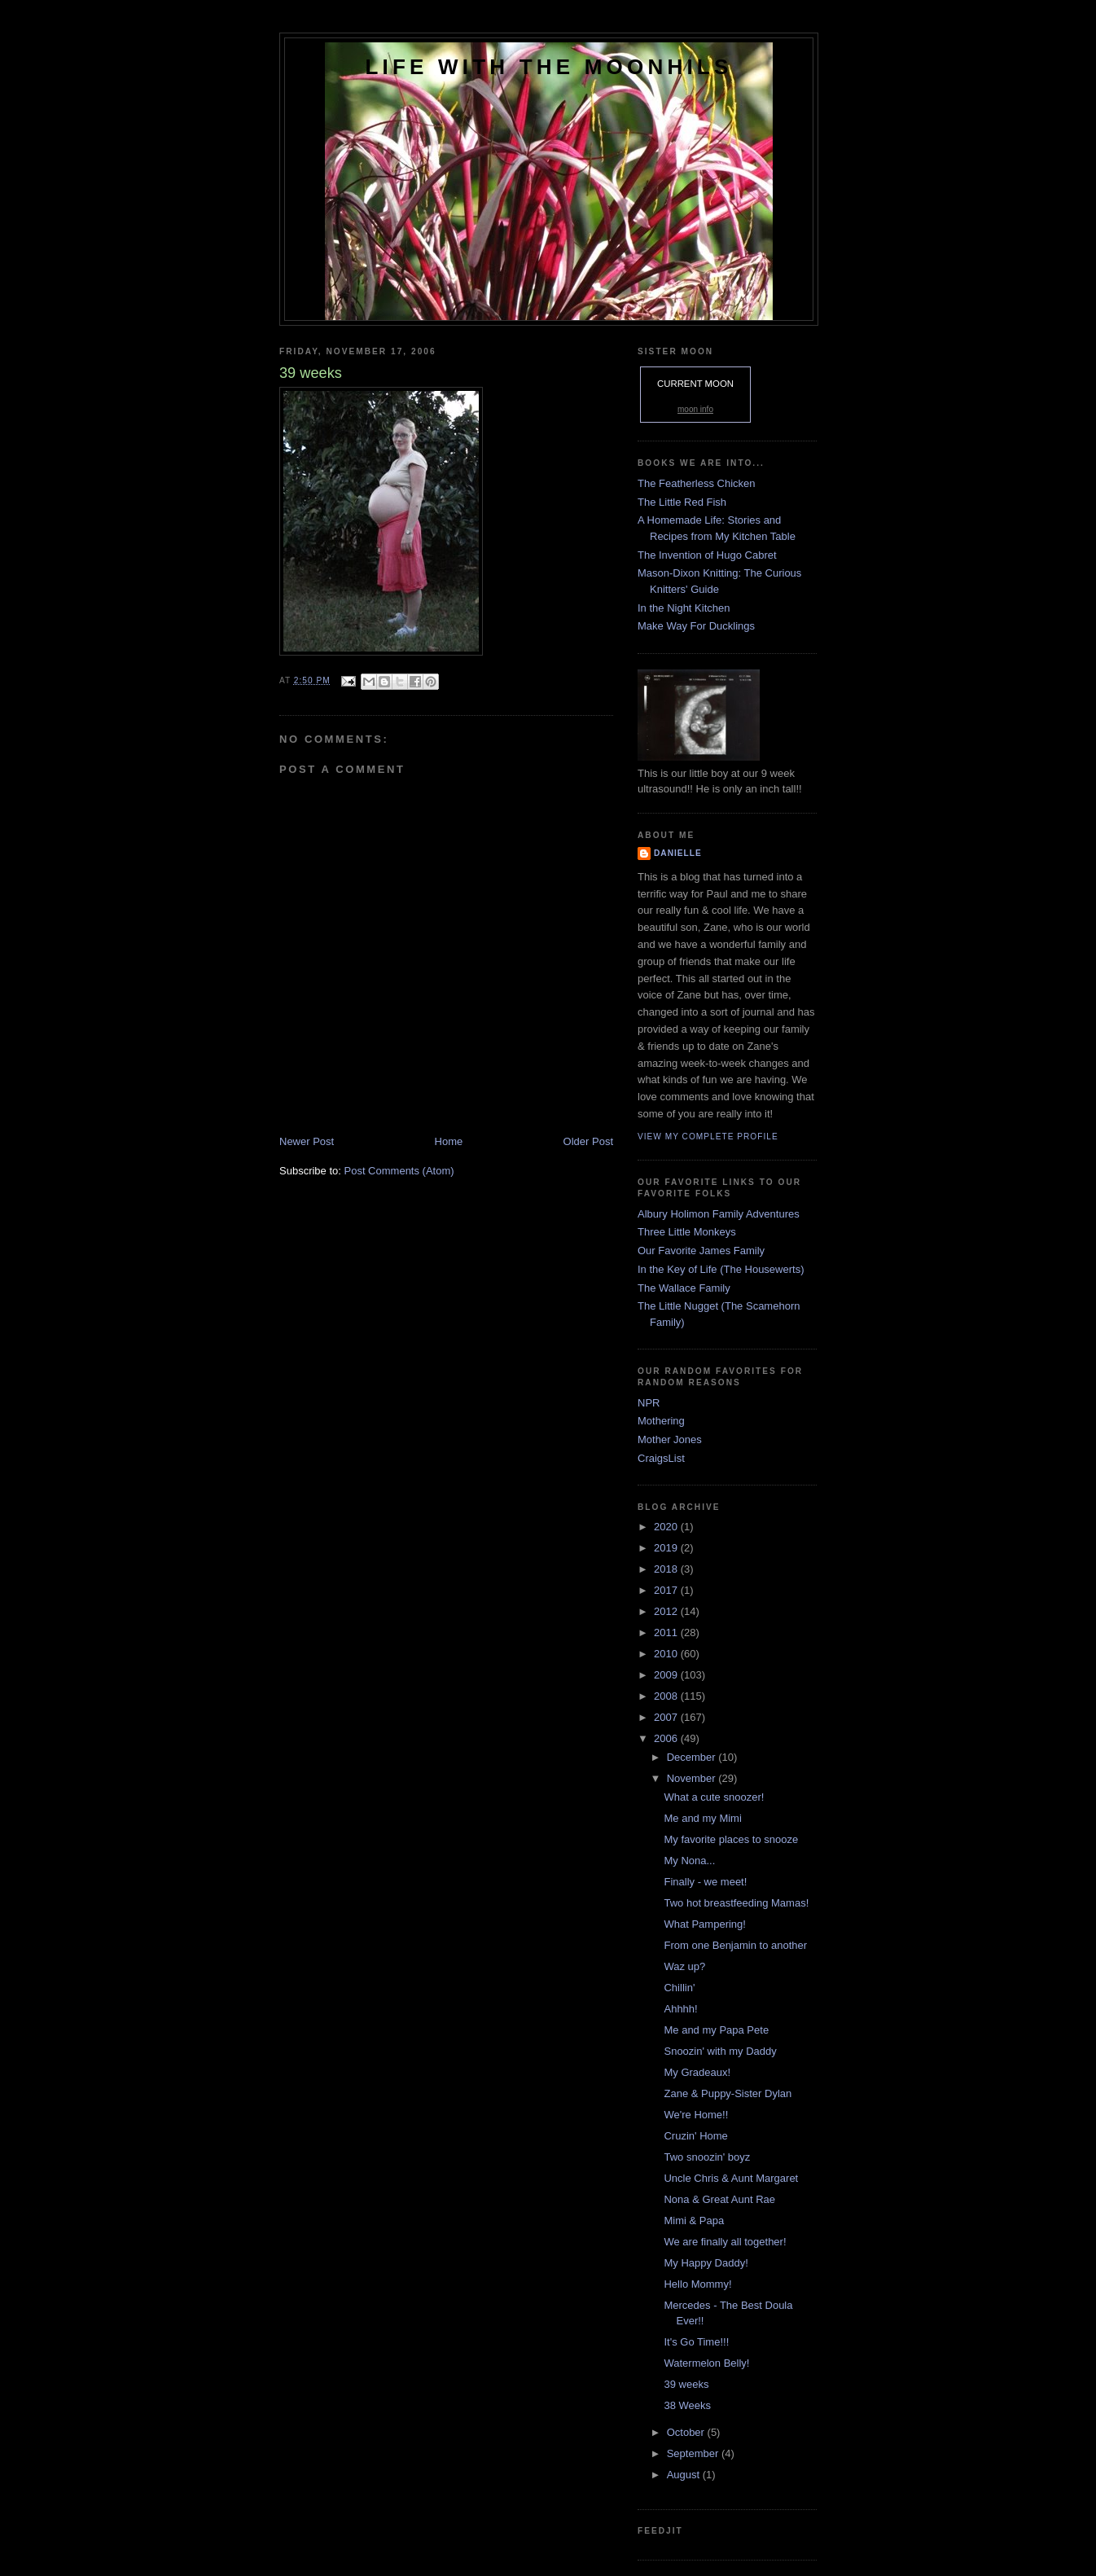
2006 (667, 1738)
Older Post (588, 1141)
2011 (667, 1632)
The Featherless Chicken (697, 483)
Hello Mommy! (697, 2284)
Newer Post (306, 1141)
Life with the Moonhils (549, 67)
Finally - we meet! (705, 1882)
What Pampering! (704, 1924)
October (687, 2432)
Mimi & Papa (694, 2220)
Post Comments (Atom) (399, 1171)
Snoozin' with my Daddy (720, 2051)
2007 (667, 1717)
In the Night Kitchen (684, 608)
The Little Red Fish (682, 502)
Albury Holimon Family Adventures (719, 1214)
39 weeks (686, 2384)
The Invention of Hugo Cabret (707, 555)
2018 (667, 1569)
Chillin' (679, 1987)
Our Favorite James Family (701, 1250)
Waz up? (684, 1966)
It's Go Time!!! (696, 2342)
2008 (667, 1696)
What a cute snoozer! (714, 1797)
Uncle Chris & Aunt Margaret (731, 2178)
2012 (667, 1611)
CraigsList (661, 1458)
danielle (678, 853)
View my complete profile (708, 1136)
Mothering (661, 1421)
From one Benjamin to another (735, 1945)
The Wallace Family (684, 1288)
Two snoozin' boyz (707, 2157)
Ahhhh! (680, 2009)
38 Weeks (687, 2405)
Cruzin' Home (695, 2136)
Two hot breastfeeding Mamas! (736, 1903)
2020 (667, 1527)
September (694, 2453)
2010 (667, 1654)
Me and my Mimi (702, 1818)
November (693, 1778)
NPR (649, 1403)
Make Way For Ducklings (696, 626)
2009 (667, 1675)
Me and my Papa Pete (716, 2030)
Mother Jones (670, 1439)
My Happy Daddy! (705, 2263)
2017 (667, 1590)
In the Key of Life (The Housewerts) (721, 1269)
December (693, 1757)
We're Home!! (696, 2115)
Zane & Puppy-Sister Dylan (727, 2093)
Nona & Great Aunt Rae (719, 2199)
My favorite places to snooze (731, 1839)
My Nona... (689, 1860)
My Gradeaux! (697, 2072)
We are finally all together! (725, 2242)
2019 (667, 1548)
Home (449, 1141)
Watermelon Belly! (706, 2363)
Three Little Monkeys (687, 1232)
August (685, 2474)
